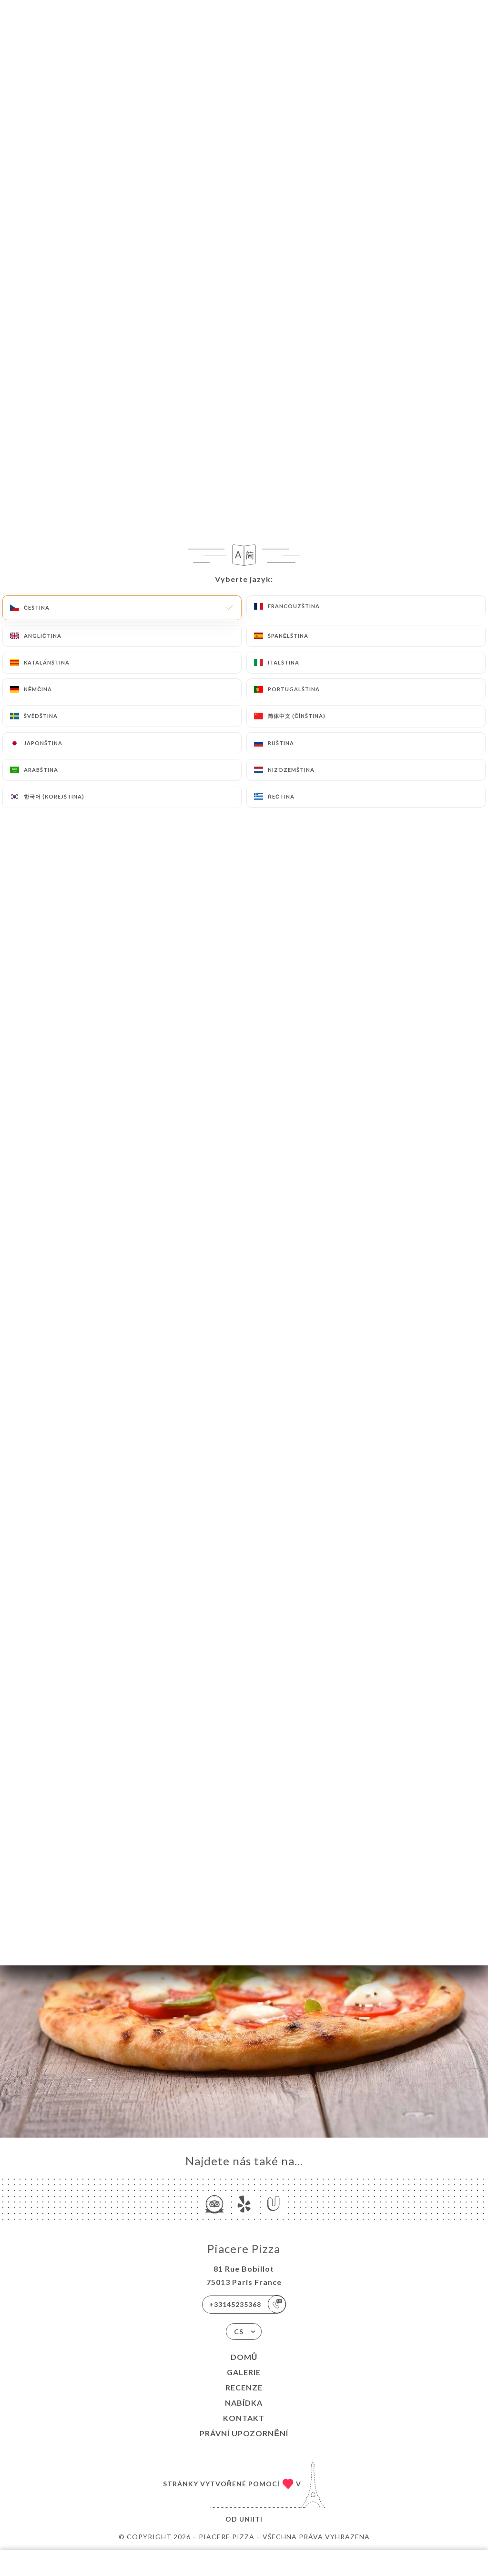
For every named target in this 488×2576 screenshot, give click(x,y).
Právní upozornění (244, 2433)
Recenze (244, 2387)
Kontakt (243, 2417)
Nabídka (244, 2402)
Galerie (244, 2372)
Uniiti (251, 2519)
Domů (244, 2356)
